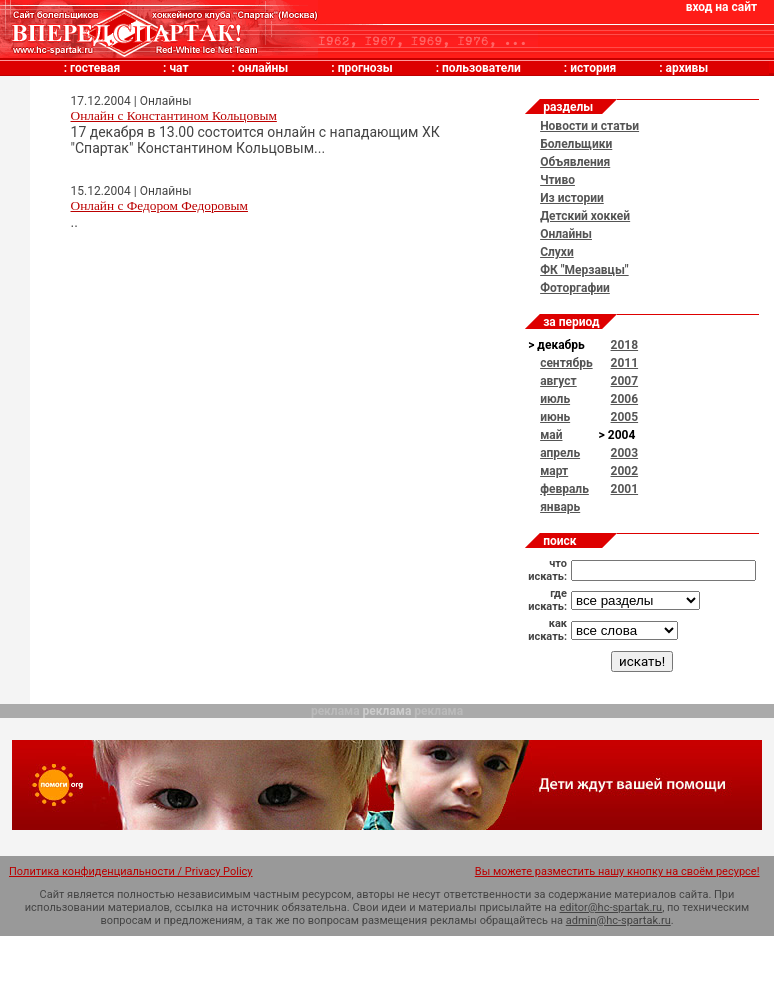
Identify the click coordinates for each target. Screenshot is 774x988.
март (554, 471)
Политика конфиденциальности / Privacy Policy (131, 871)
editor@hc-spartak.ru (611, 907)
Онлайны (566, 234)
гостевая (95, 68)
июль (555, 399)
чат (178, 68)
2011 (625, 363)
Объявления (575, 162)
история (593, 68)
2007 (625, 381)
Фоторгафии (575, 288)
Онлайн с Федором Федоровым (159, 205)
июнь (555, 417)
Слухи (557, 252)
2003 (625, 453)
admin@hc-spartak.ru (618, 920)
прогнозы (365, 68)
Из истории (572, 198)
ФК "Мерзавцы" (584, 270)
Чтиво (557, 180)
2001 (625, 489)
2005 (625, 417)
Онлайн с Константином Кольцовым (174, 115)
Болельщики (576, 144)
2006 (625, 399)
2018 (625, 345)
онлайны (263, 68)
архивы (687, 68)
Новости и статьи (589, 126)
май (551, 435)
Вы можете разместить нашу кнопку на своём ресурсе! (617, 871)
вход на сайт (721, 7)
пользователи (481, 68)
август (558, 381)
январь (560, 507)
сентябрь (566, 363)
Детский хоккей (585, 216)
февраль (564, 489)
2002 (625, 471)
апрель (560, 453)
